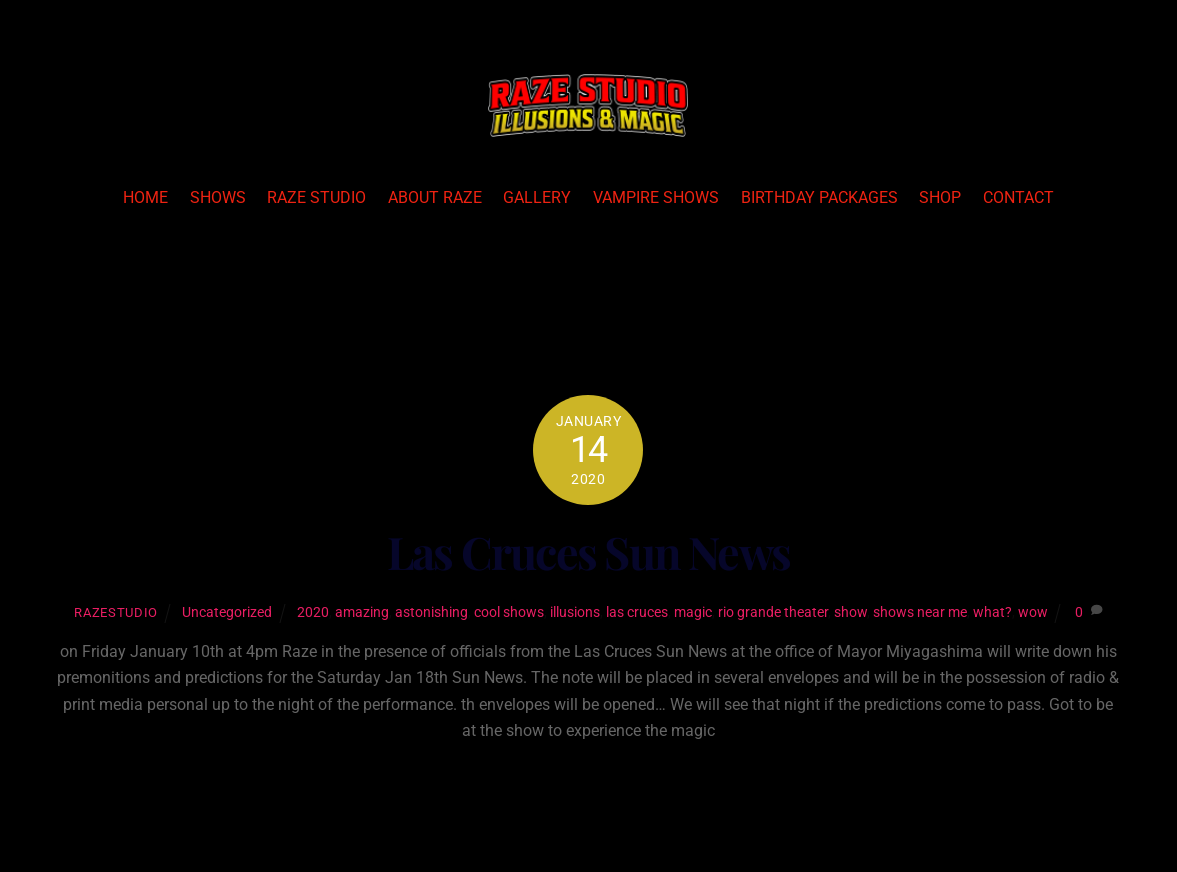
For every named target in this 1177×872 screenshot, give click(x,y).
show (850, 612)
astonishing (431, 612)
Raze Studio (316, 197)
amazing (362, 612)
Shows (218, 197)
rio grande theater (773, 612)
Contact (1018, 197)
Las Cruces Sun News (588, 551)
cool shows (509, 612)
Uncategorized (227, 612)
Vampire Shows (656, 197)
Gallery (537, 197)
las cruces (637, 612)
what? (992, 612)
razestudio (115, 612)
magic (693, 612)
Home (145, 197)
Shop (940, 197)
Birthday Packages (819, 197)
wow (1033, 612)
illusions (575, 612)
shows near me (920, 612)
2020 (313, 612)
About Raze (435, 197)
